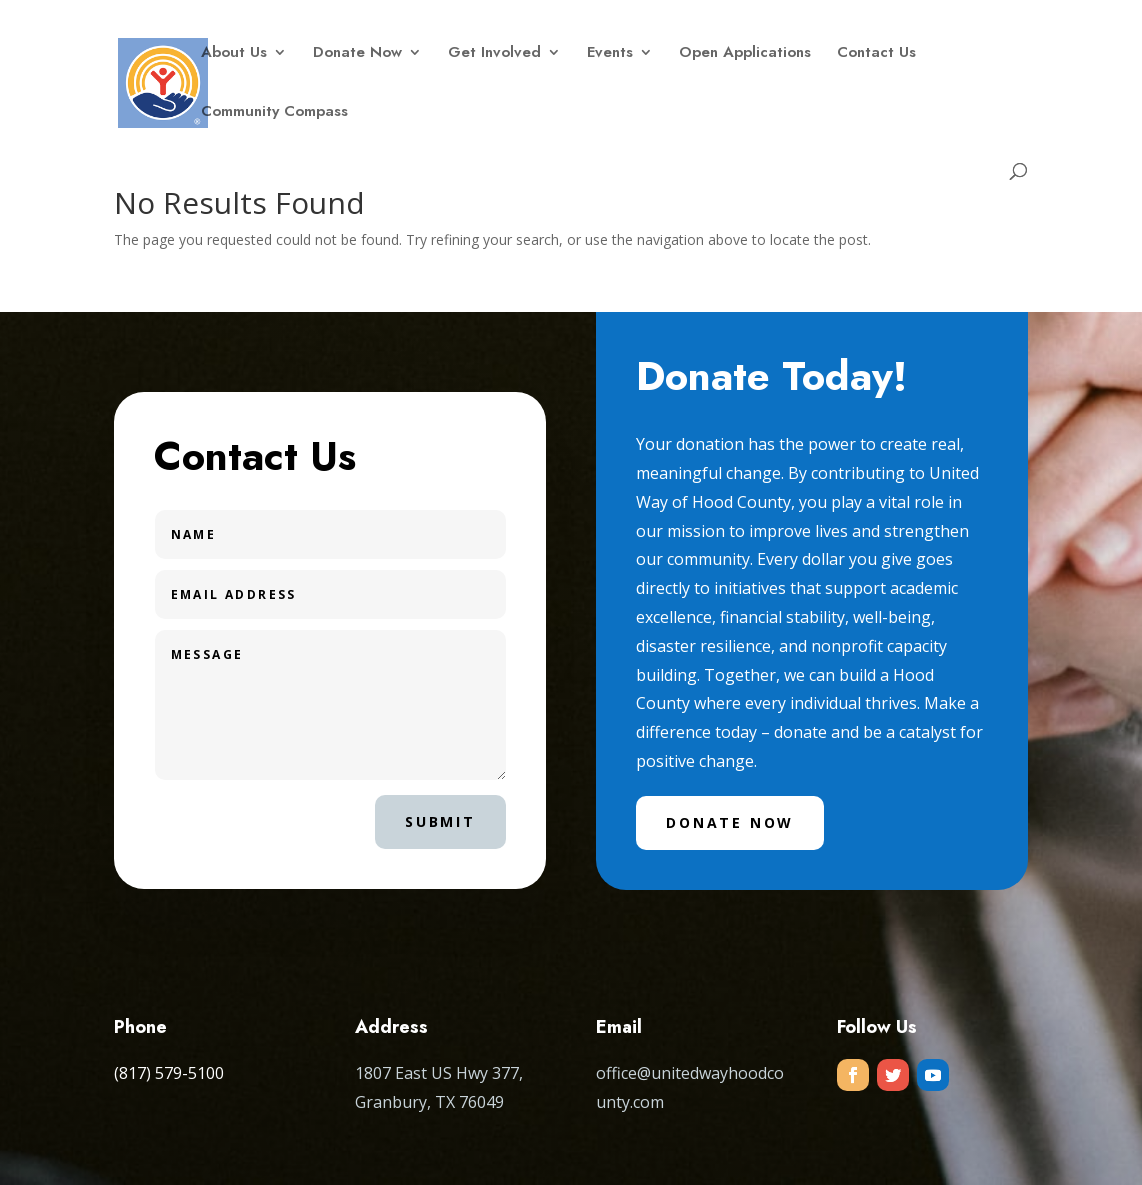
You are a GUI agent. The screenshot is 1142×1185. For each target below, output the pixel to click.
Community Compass (274, 113)
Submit (440, 821)
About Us (234, 54)
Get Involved (494, 54)
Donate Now (357, 54)
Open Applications (745, 54)
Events (610, 54)
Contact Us (876, 54)
